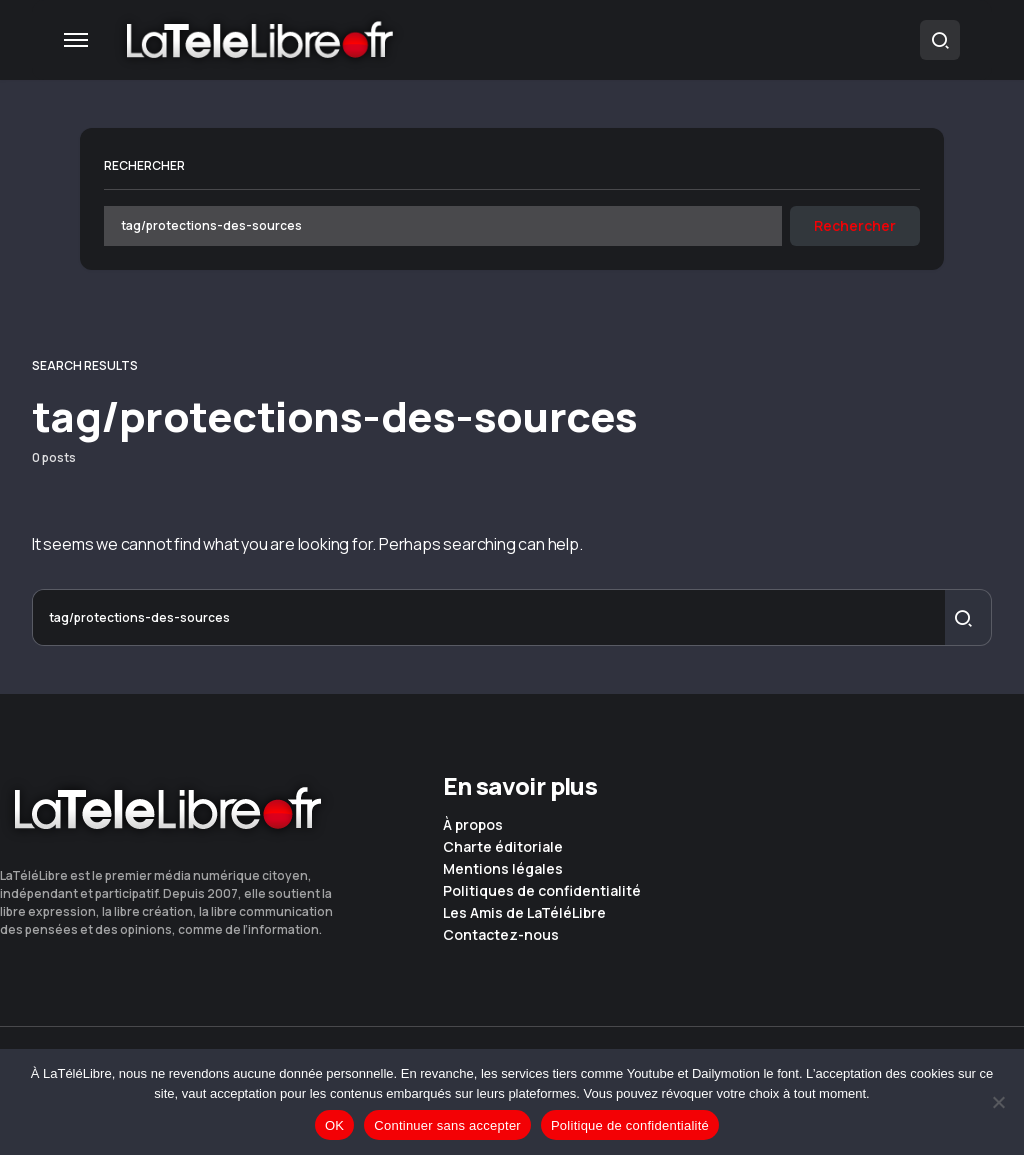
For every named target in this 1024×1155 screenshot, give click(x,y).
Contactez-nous (501, 935)
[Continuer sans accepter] (999, 1102)
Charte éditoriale (503, 847)
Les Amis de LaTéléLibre (524, 913)
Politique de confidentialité (630, 1125)
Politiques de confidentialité (542, 891)
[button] (76, 40)
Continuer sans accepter (447, 1125)
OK (334, 1125)
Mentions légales (503, 869)
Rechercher (144, 165)
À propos (473, 825)
